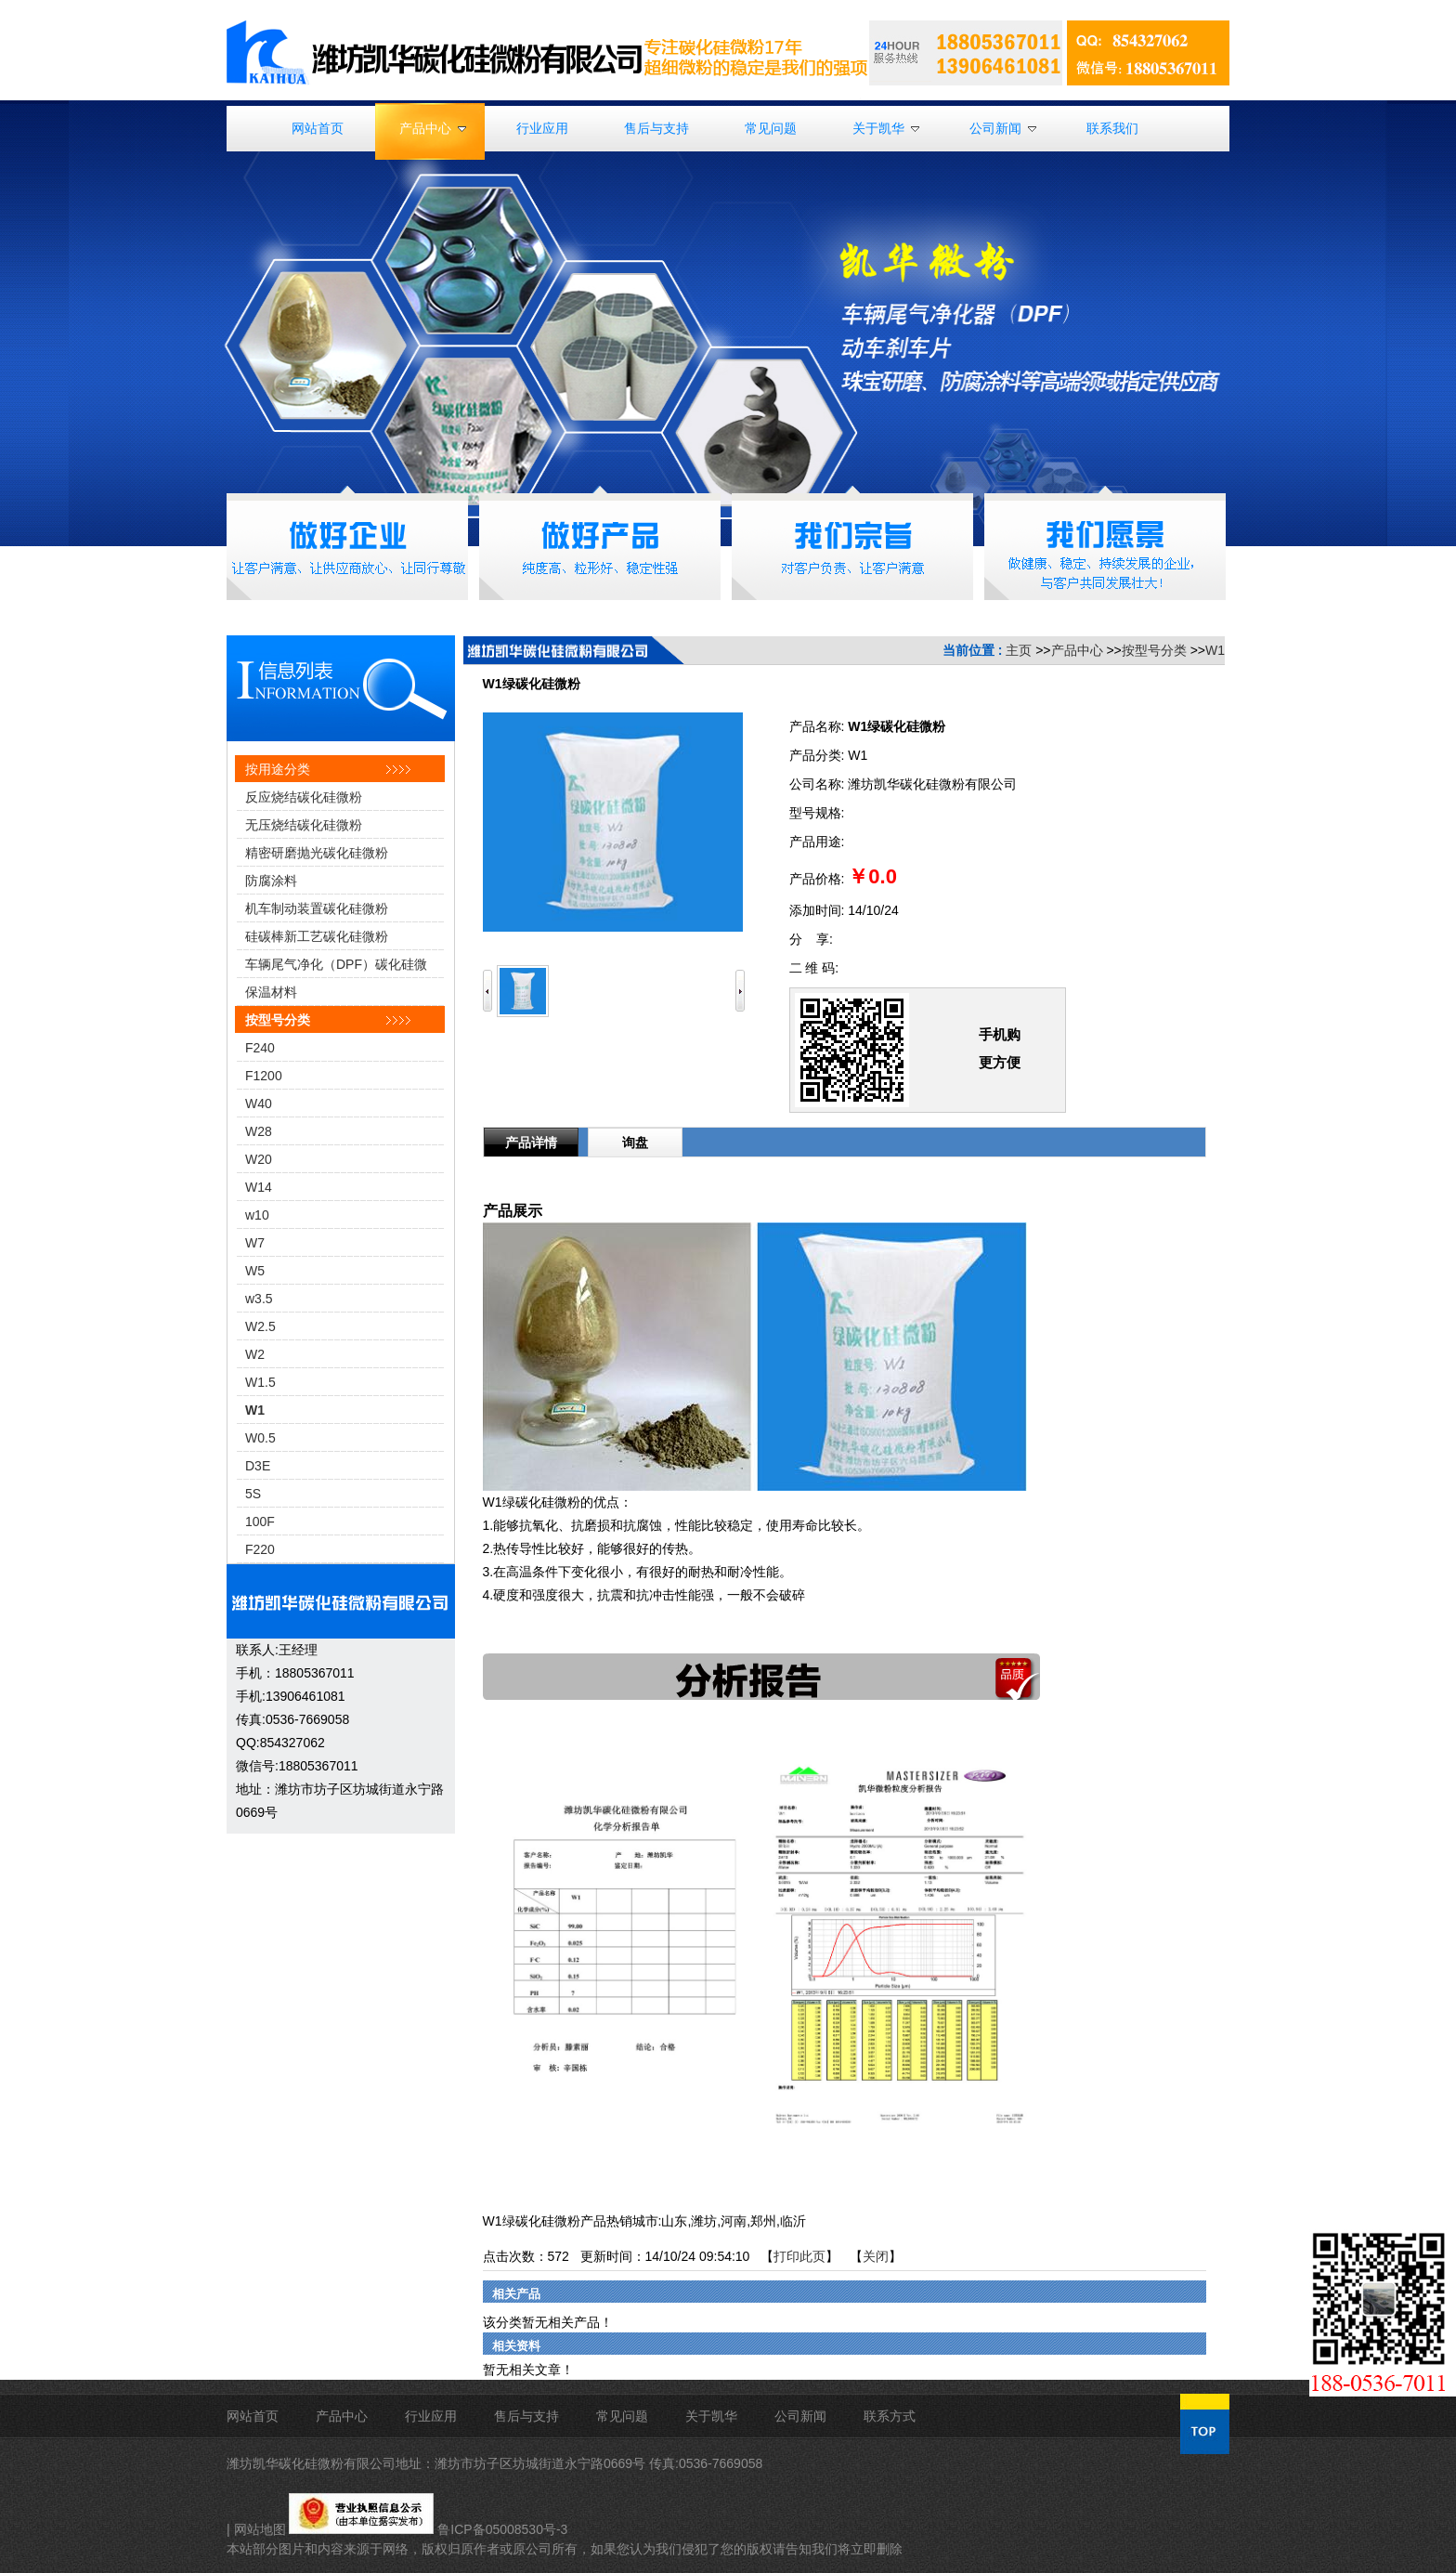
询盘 (635, 1142)
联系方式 (890, 2416)
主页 (1019, 650)
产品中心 (1077, 650)
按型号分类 (1154, 650)
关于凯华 (711, 2416)
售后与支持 (526, 2416)
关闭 (876, 2256)
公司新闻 (800, 2416)
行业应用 (431, 2416)
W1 (1215, 650)
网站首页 (253, 2416)
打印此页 (800, 2256)
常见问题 (622, 2416)
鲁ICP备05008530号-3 (502, 2529)
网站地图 (260, 2529)
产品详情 (531, 1142)
